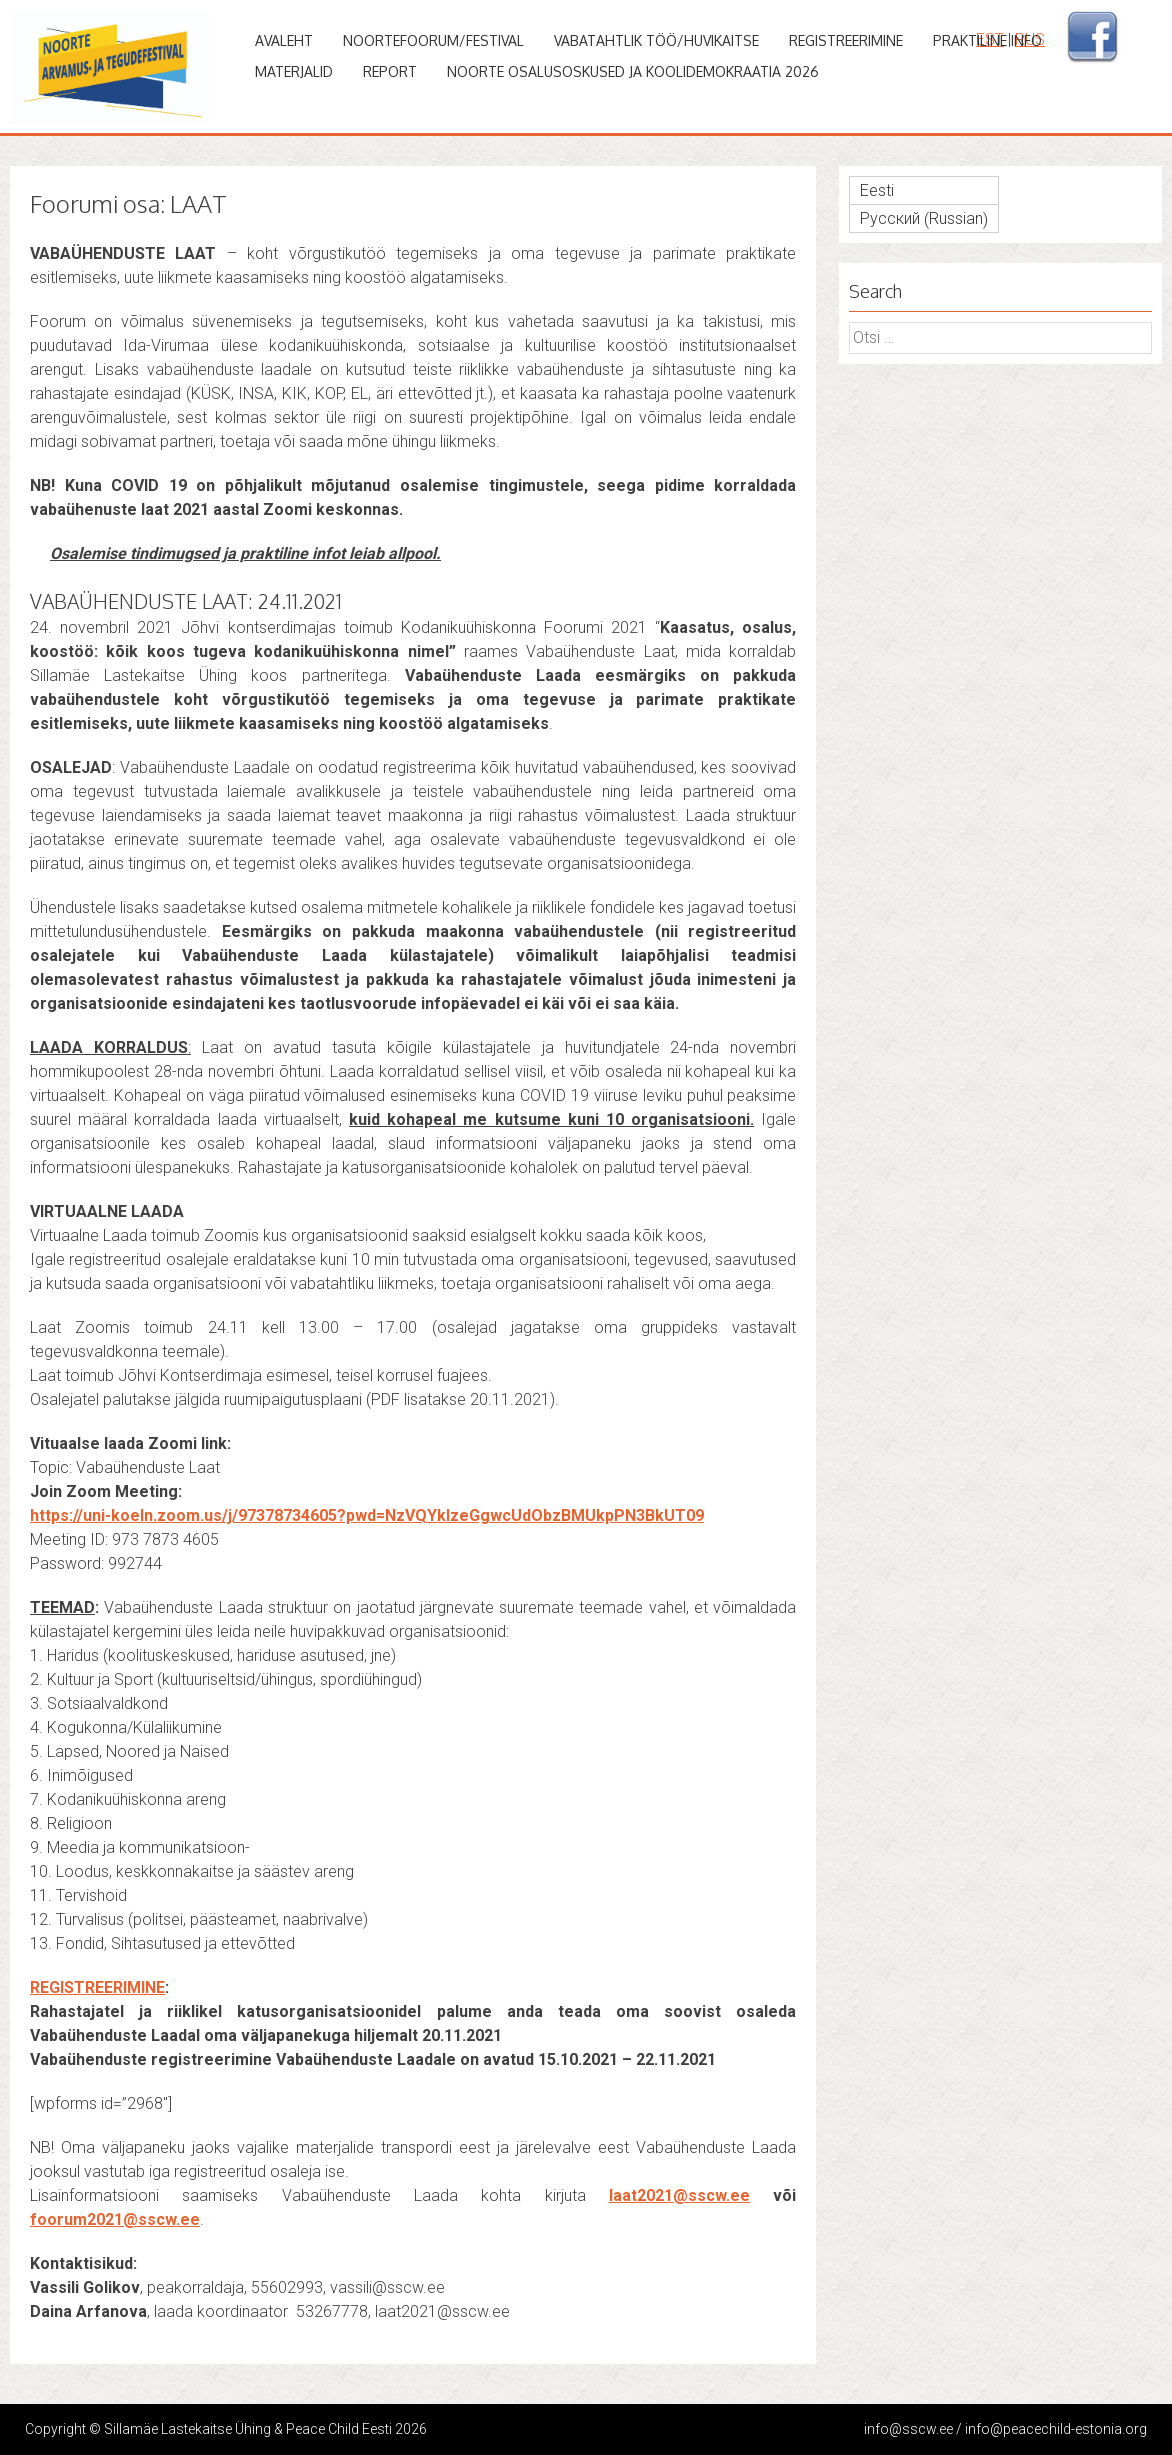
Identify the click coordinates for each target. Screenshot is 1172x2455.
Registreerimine (846, 40)
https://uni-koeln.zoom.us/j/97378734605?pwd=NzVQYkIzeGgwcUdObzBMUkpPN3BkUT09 (367, 1515)
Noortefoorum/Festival (433, 40)
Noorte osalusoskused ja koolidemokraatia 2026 (633, 71)
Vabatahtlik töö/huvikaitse (656, 40)
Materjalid (294, 71)
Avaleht (284, 40)
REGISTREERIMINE (97, 1987)
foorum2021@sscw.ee (115, 2219)
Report (390, 71)
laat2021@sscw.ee (679, 2195)
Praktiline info (987, 40)
